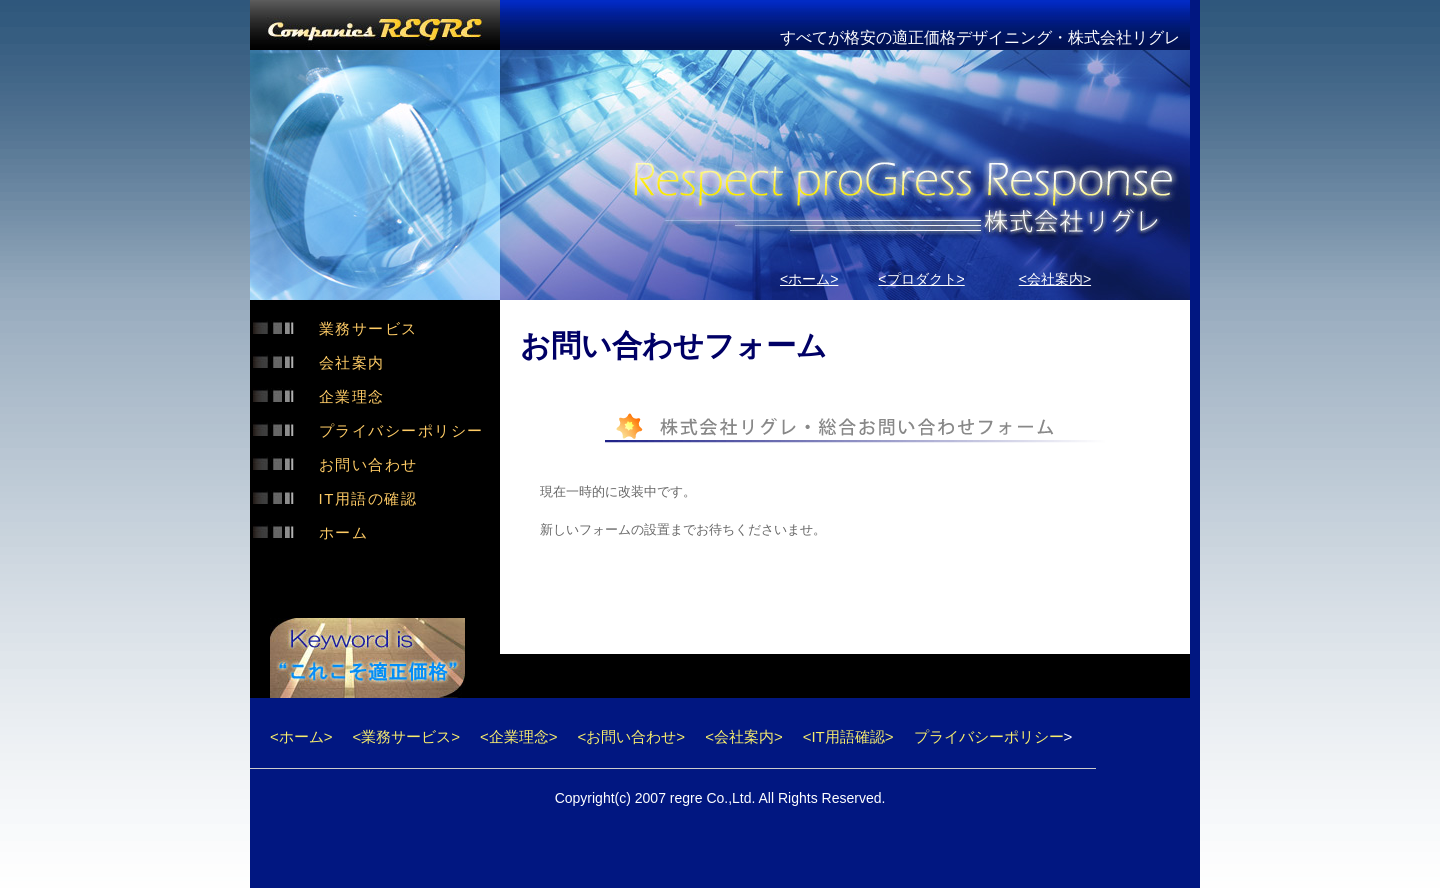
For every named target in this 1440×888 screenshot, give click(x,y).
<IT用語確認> (848, 736)
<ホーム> (809, 279)
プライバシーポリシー (401, 430)
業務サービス (368, 328)
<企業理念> (519, 736)
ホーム (344, 532)
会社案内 (352, 362)
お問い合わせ (368, 464)
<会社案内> (1055, 279)
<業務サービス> (407, 736)
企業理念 (352, 396)
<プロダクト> (921, 279)
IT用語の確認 (368, 498)
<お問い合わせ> (632, 736)
